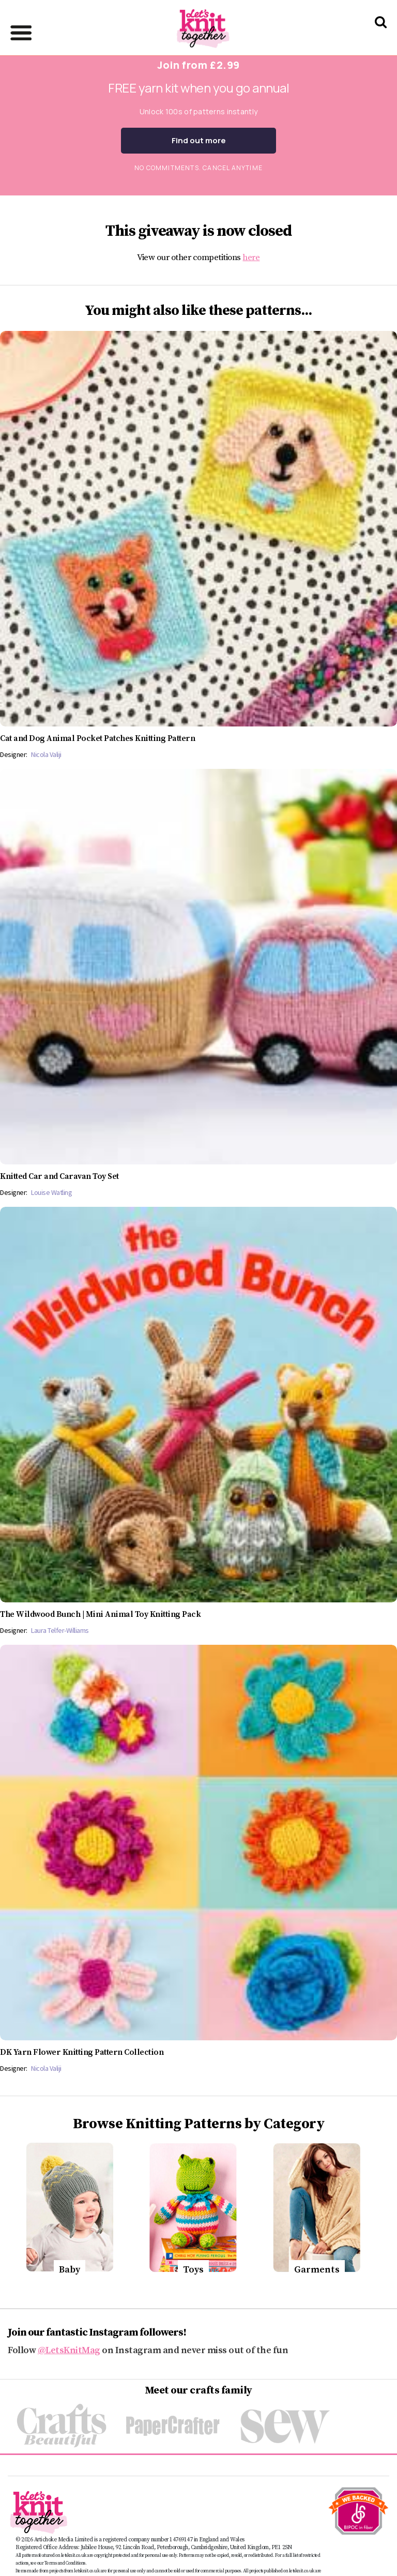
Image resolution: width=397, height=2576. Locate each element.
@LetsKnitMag (69, 2350)
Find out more (199, 140)
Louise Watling (51, 1192)
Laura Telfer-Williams (60, 1630)
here (250, 257)
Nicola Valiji (46, 754)
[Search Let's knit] (381, 35)
